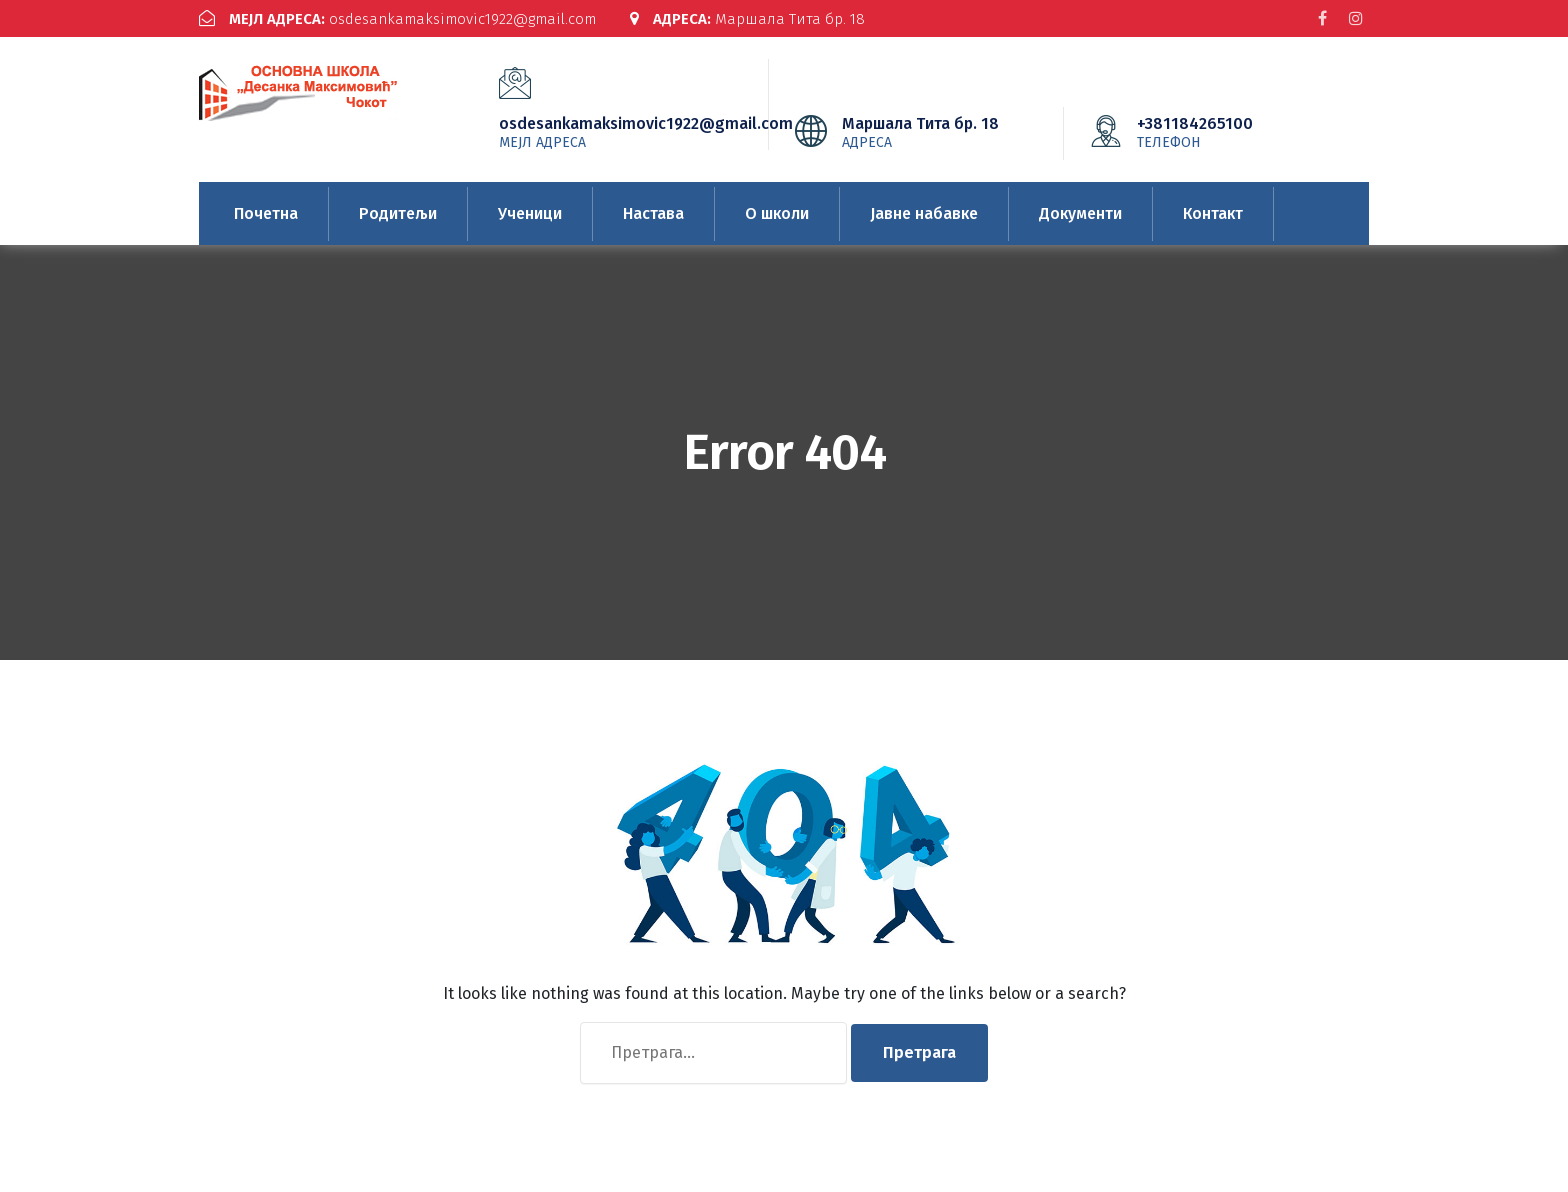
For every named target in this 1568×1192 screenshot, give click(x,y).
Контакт (1213, 213)
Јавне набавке (924, 213)
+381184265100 (1225, 132)
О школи (777, 213)
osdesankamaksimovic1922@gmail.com (397, 19)
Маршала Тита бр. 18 (747, 19)
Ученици (530, 213)
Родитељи (398, 213)
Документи (1080, 213)
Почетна (266, 213)
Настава (653, 213)
